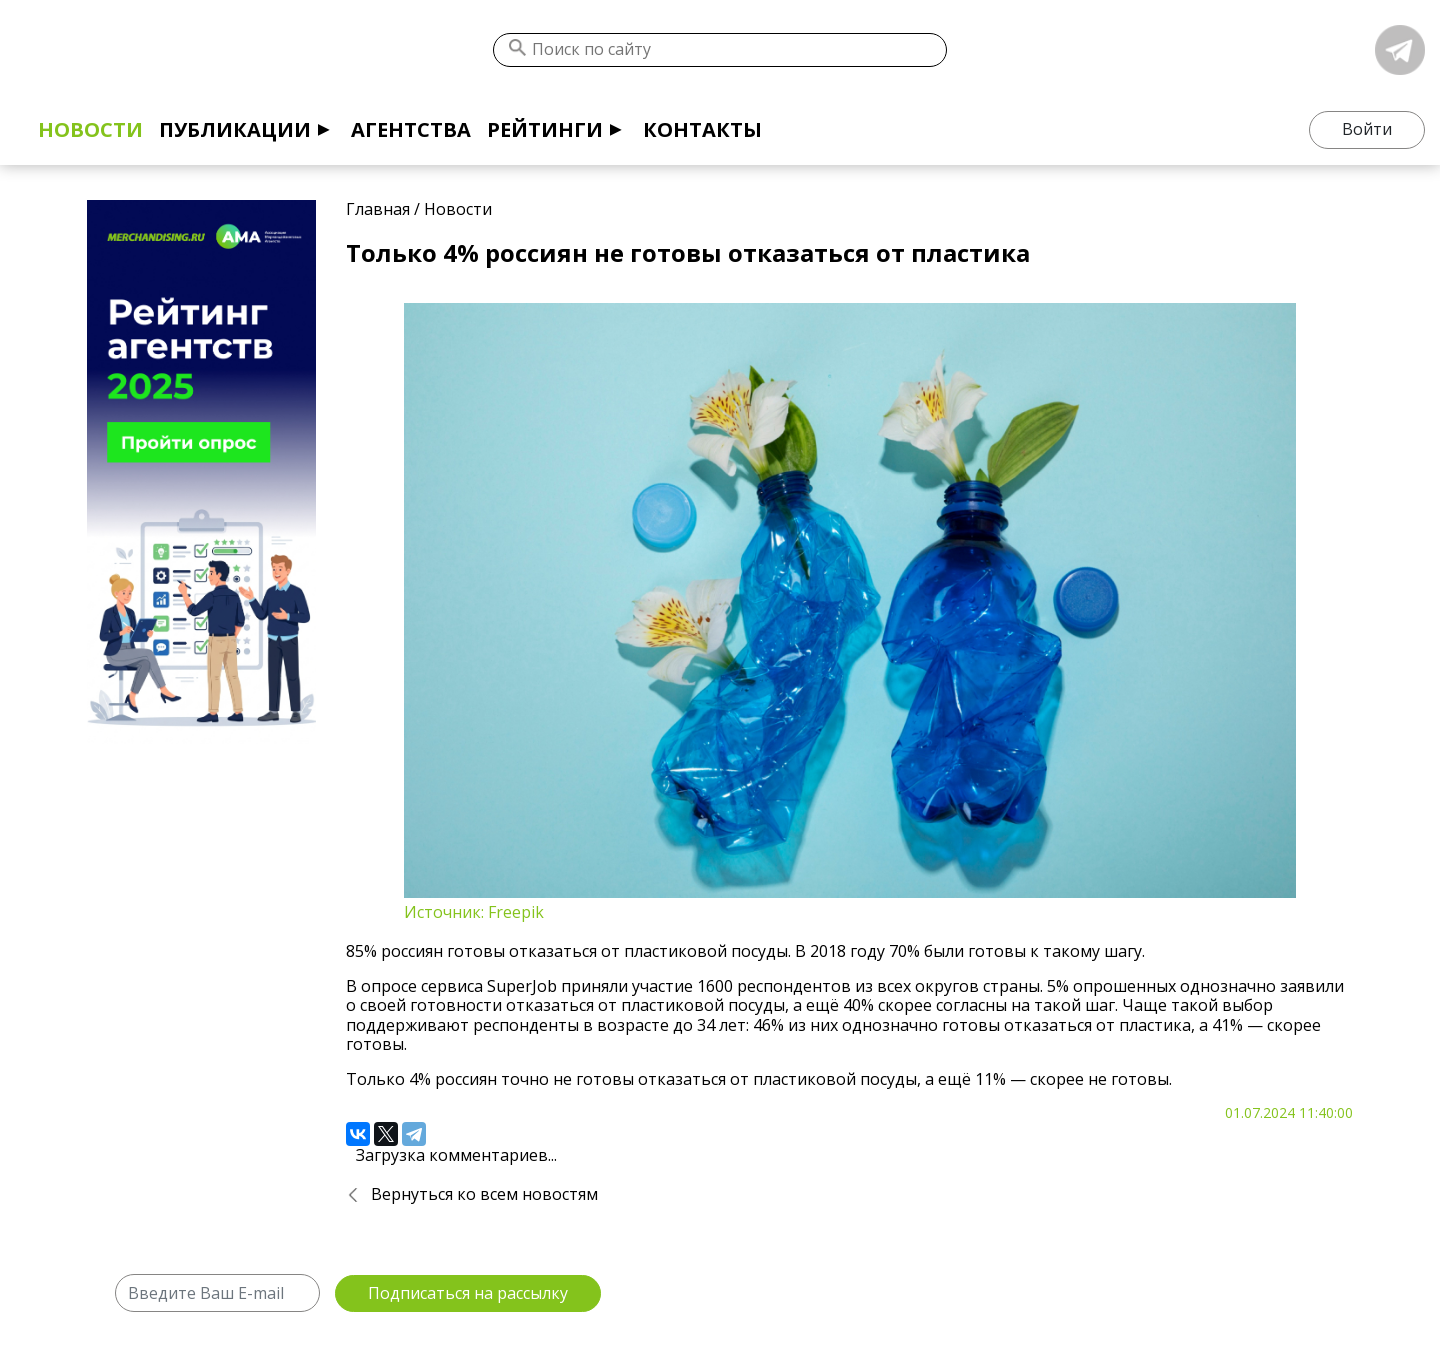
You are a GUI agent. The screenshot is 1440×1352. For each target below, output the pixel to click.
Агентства (411, 129)
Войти (1367, 129)
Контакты (702, 129)
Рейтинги (545, 129)
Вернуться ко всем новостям (484, 1194)
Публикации (235, 129)
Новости (90, 129)
